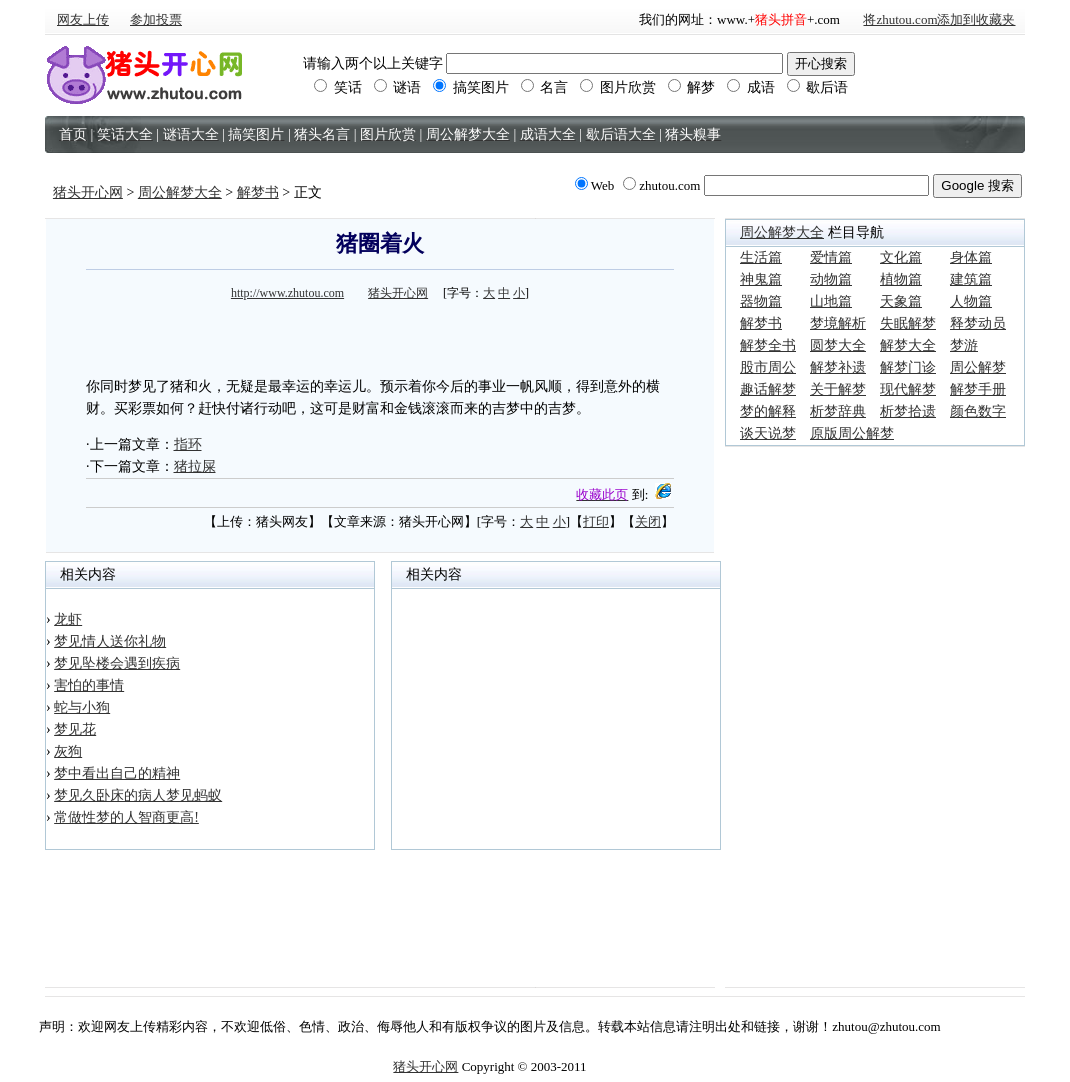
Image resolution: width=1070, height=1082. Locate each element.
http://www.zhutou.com (287, 293)
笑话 (338, 87)
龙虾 (68, 619)
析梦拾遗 (908, 411)
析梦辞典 (838, 411)
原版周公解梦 (852, 433)
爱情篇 (831, 257)
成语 (751, 87)
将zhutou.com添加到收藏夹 (939, 19)
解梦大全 (908, 345)
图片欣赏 (618, 87)
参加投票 (156, 19)
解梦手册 (978, 389)
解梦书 (258, 192)
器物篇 (761, 301)
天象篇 (901, 301)
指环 (188, 444)
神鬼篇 (761, 279)
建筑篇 (971, 279)
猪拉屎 (195, 466)
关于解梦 (838, 389)
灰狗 (68, 751)
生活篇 (761, 257)
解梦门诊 (908, 367)
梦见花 (75, 729)
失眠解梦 (908, 323)
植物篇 (901, 279)
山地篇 (831, 301)
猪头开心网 (88, 192)
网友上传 (83, 19)
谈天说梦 (768, 433)
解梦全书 (768, 345)
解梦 (692, 87)
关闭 (648, 521)
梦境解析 (838, 323)
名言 (545, 87)
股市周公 (768, 367)
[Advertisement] (380, 336)
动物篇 (831, 279)
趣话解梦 (768, 389)
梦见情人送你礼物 (110, 641)
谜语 (398, 87)
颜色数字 (978, 411)
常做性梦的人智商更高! (126, 817)
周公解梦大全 (180, 192)
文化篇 (901, 257)
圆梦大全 (838, 345)
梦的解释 (768, 411)
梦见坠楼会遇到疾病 (117, 663)
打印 (596, 521)
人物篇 (971, 301)
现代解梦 (908, 389)
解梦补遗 (838, 367)
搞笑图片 (471, 87)
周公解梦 (978, 367)
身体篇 (971, 257)
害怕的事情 (89, 685)
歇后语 (818, 87)
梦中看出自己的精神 (117, 773)
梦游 (964, 345)
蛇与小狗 (82, 707)
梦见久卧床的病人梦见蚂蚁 (138, 795)
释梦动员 (978, 323)
